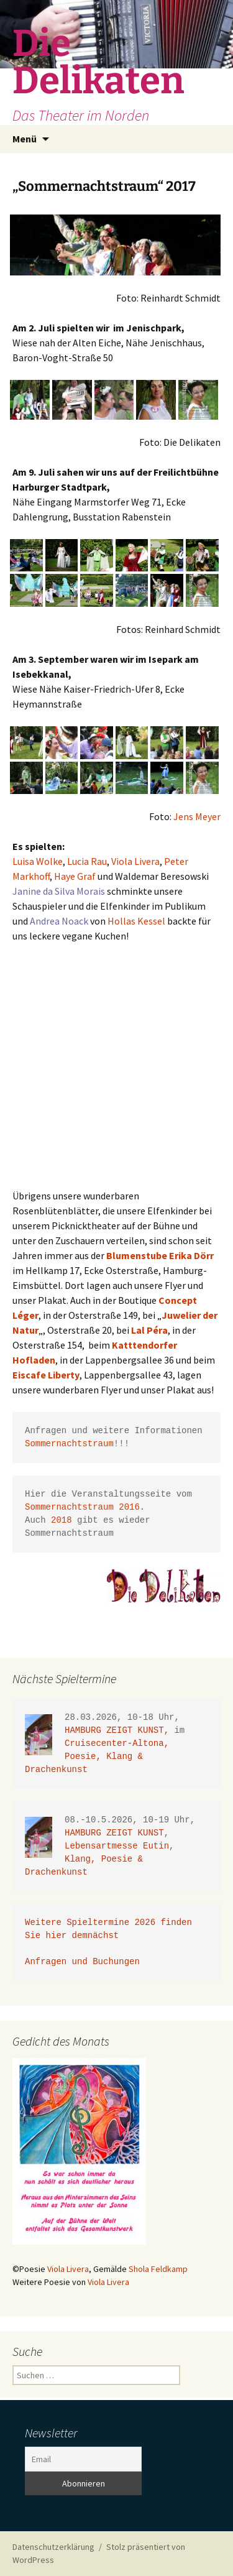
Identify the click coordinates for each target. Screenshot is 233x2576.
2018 (61, 1520)
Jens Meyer (197, 816)
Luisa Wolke (37, 861)
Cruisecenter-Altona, (119, 1744)
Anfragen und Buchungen (85, 1962)
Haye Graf (75, 876)
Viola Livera (135, 861)
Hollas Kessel (137, 921)
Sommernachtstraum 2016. (85, 1507)
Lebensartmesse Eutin (117, 1846)
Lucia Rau (87, 861)
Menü (24, 138)
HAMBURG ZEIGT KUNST (114, 1833)
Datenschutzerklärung (53, 2546)
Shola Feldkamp (158, 2268)
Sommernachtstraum (69, 1444)
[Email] (83, 2459)
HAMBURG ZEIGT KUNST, (119, 1731)
